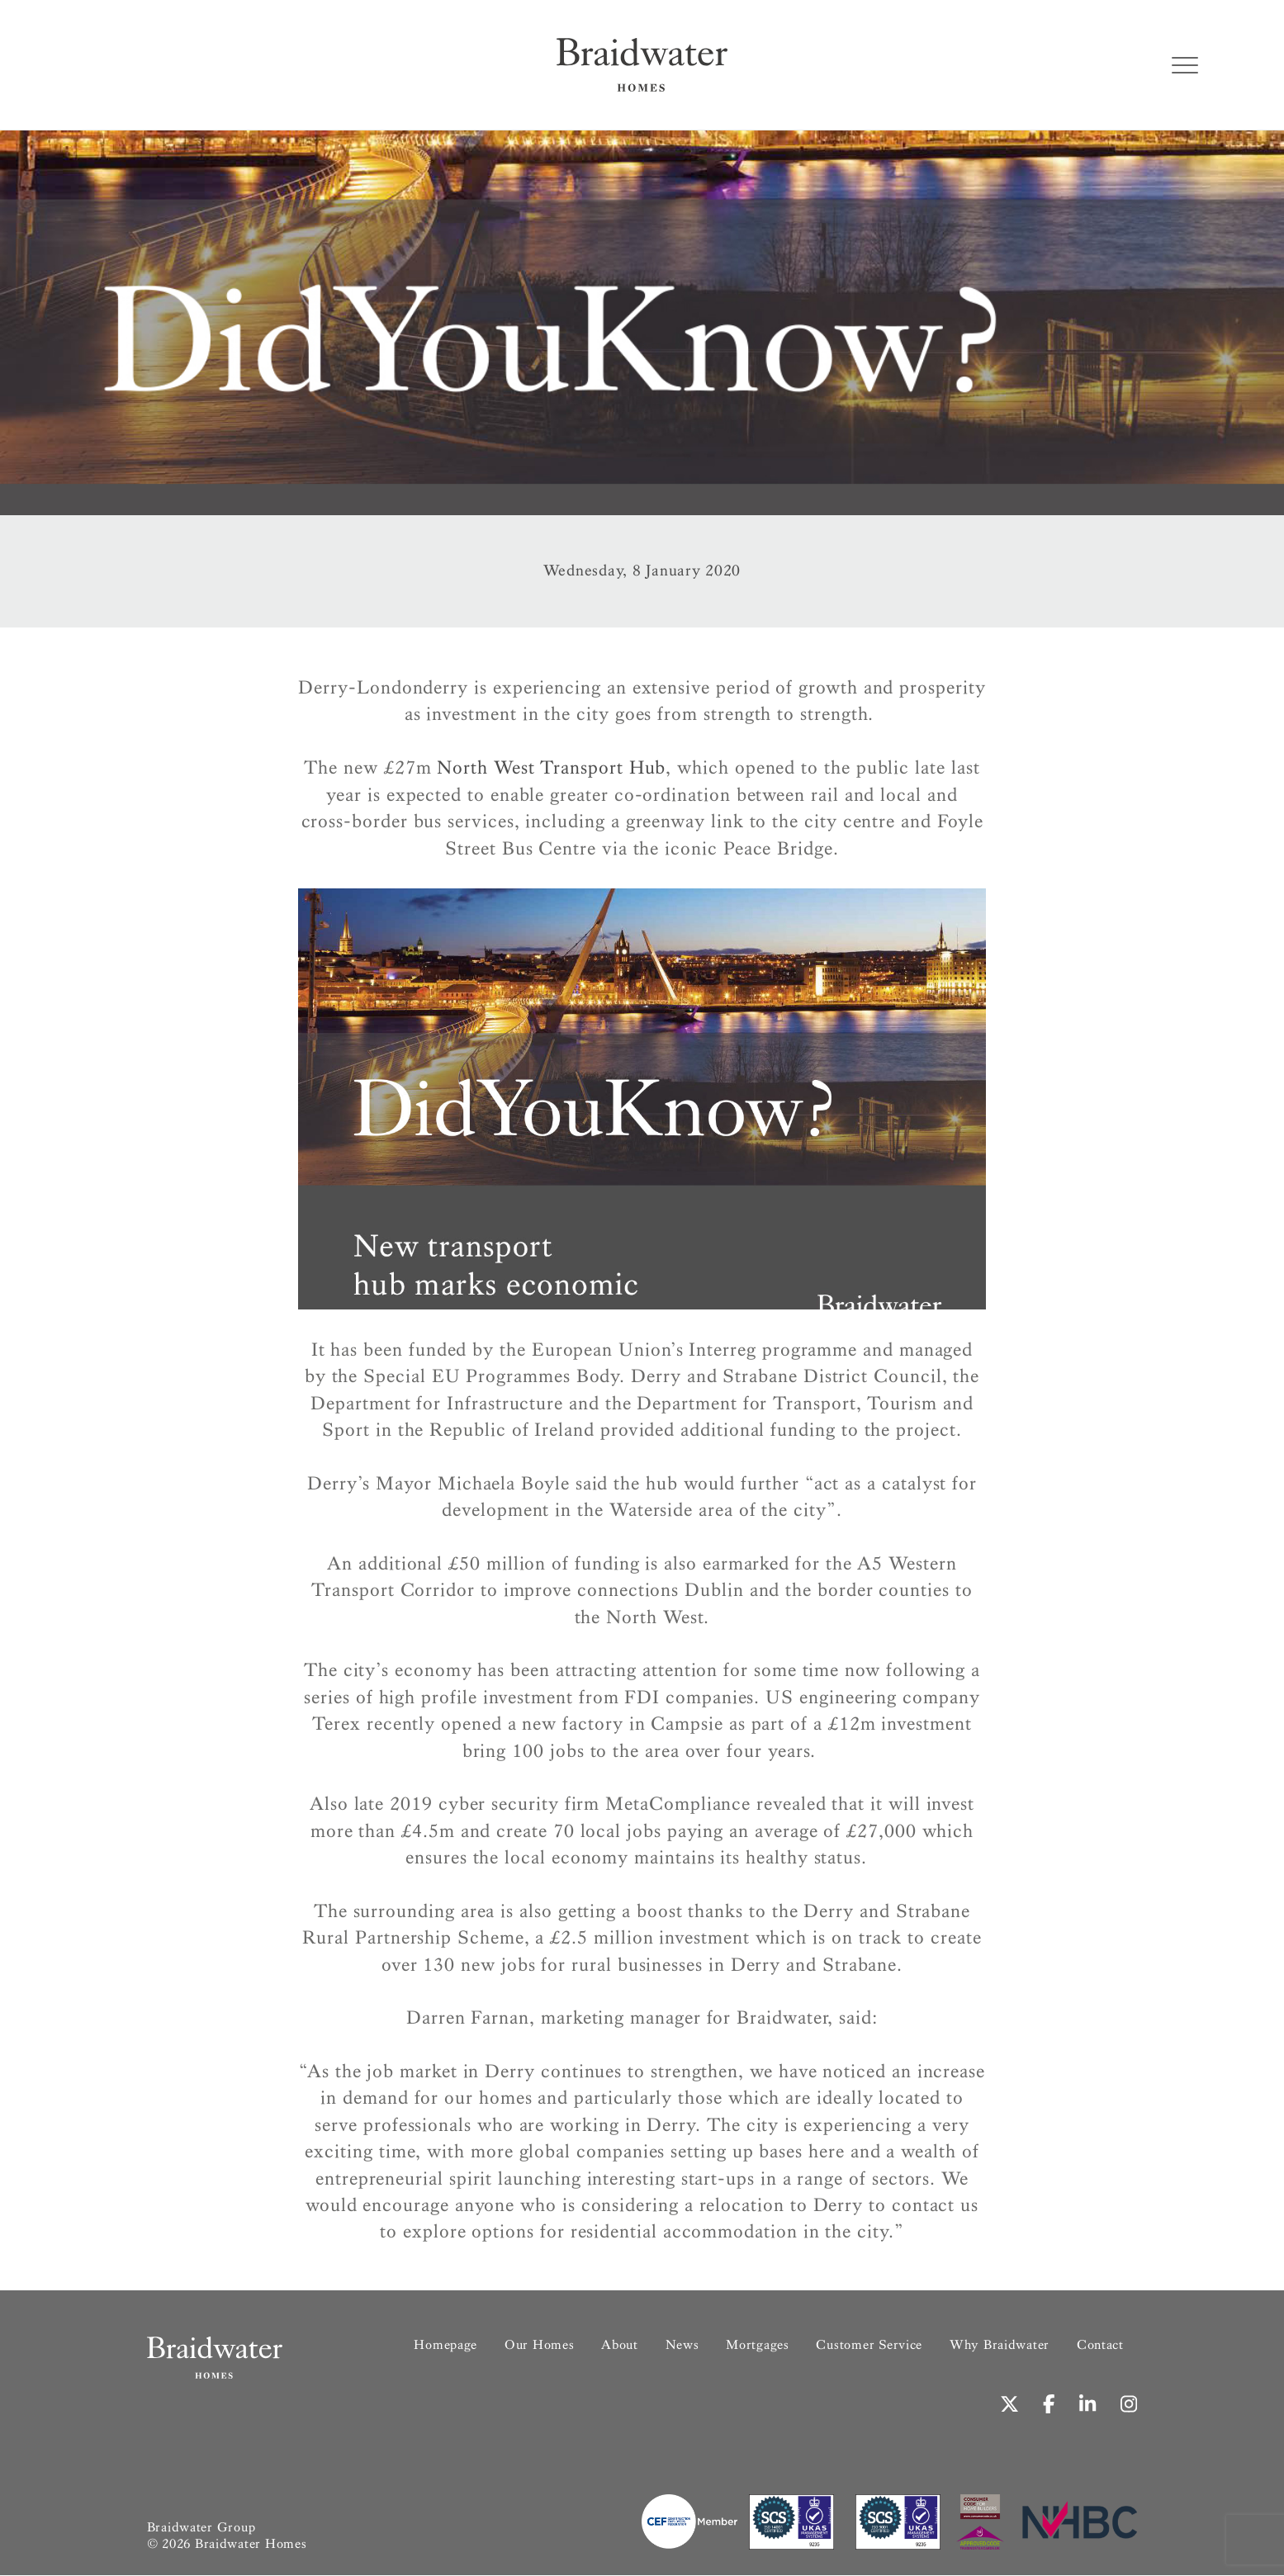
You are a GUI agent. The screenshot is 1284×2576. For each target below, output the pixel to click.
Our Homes (540, 2344)
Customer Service (869, 2344)
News (682, 2344)
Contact (1100, 2344)
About (619, 2344)
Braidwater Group (201, 2528)
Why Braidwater (999, 2344)
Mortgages (757, 2344)
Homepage (445, 2344)
